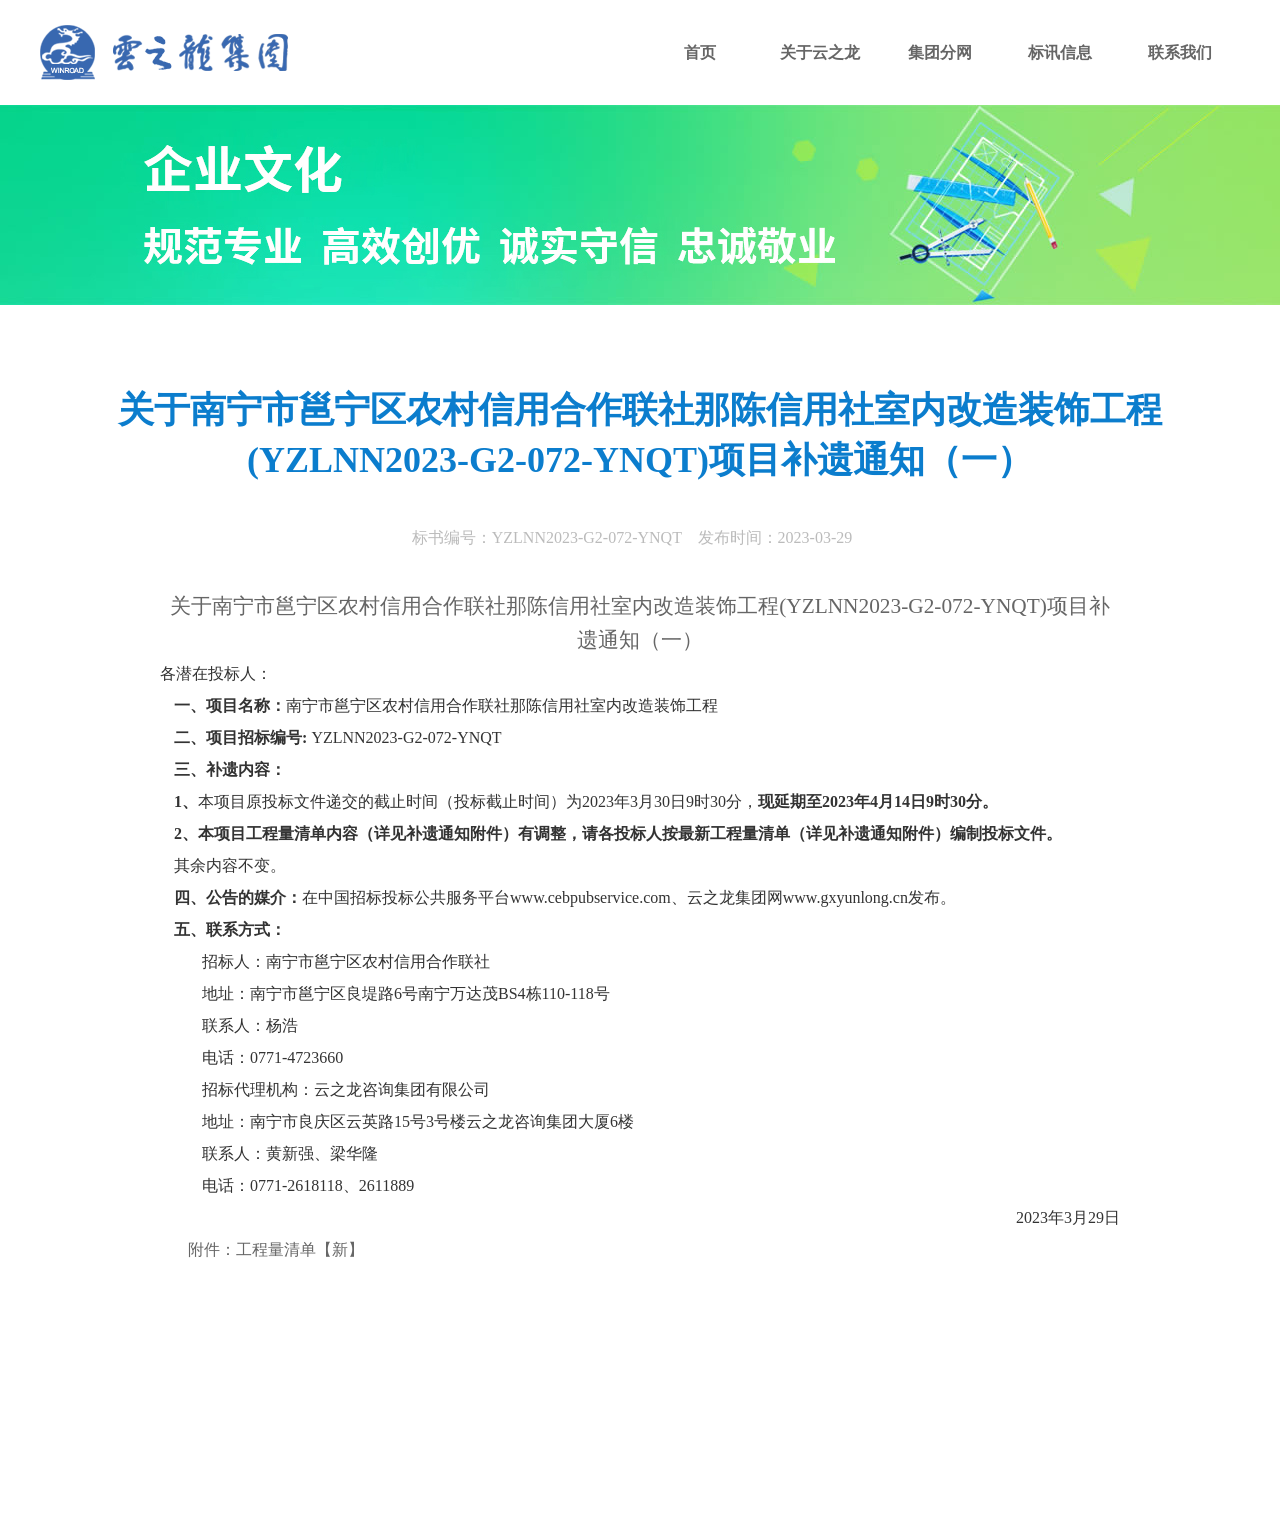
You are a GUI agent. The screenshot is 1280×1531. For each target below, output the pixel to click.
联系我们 (1180, 52)
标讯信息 (1060, 52)
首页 (700, 52)
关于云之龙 (820, 52)
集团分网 (940, 52)
